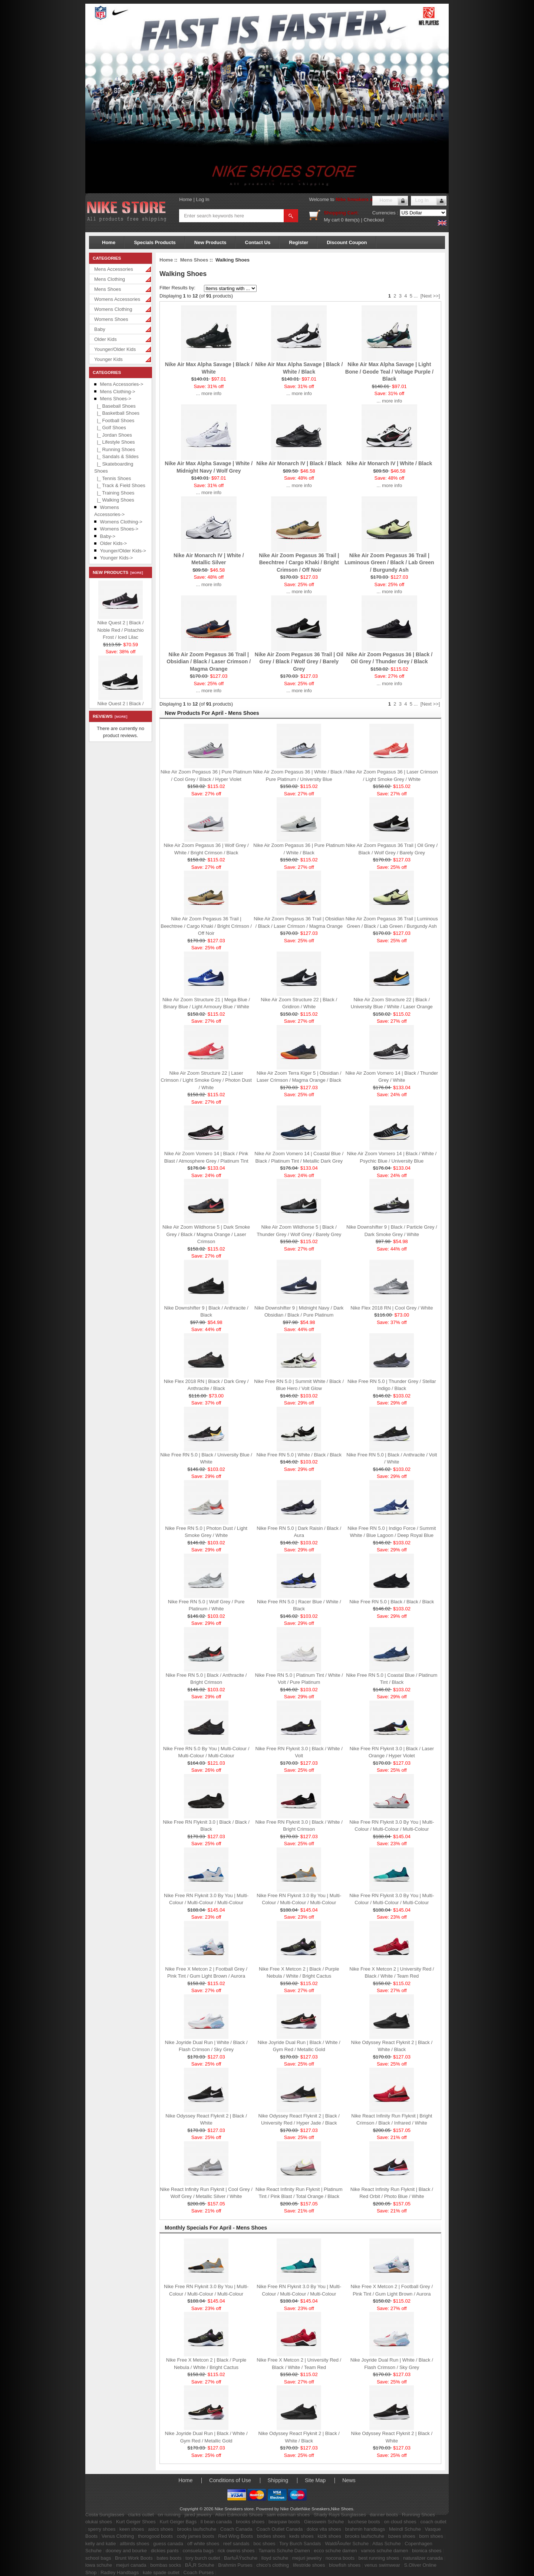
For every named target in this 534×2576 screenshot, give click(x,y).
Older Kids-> (113, 543)
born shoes (431, 2536)
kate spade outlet (161, 2572)
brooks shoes (250, 2521)
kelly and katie (100, 2543)
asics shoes (160, 2529)
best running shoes (379, 2558)
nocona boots (340, 2558)
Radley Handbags (119, 2572)
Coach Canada (236, 2529)
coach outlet (433, 2521)
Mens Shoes (107, 289)
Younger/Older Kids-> (123, 550)
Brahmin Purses (235, 2565)
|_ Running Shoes (114, 449)
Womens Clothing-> (121, 522)
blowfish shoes (344, 2565)
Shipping (278, 2480)
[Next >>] (430, 296)
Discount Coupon (347, 242)
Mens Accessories (113, 269)
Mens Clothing (109, 279)
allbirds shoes (134, 2543)
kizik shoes (329, 2536)
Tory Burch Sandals (300, 2543)
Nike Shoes (342, 2508)
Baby (99, 329)
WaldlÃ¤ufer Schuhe (347, 2543)
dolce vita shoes (324, 2529)
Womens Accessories (117, 299)
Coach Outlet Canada (279, 2529)
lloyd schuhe (274, 2558)
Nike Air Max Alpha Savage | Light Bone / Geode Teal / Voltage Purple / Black (389, 371)
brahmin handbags (365, 2529)
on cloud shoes (400, 2521)
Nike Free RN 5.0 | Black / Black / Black (391, 1601)
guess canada (168, 2543)
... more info (208, 393)
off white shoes (203, 2543)
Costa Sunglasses (104, 2514)
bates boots (168, 2558)
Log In (202, 199)
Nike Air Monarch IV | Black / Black (299, 463)
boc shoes (264, 2543)
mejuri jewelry (307, 2558)
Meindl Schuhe (405, 2529)
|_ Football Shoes (114, 420)
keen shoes (131, 2529)
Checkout (374, 220)
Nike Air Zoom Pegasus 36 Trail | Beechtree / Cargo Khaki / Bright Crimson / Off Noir (299, 562)
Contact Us (258, 242)
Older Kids (105, 339)
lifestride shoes (309, 2565)
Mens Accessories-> (122, 384)
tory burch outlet (202, 2558)
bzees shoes (401, 2536)
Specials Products (155, 242)
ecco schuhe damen (335, 2550)
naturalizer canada (423, 2558)
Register (298, 242)
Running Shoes (418, 2514)
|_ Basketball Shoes (116, 413)
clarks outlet (141, 2514)
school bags (98, 2558)
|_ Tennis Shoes (112, 478)
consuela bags (198, 2550)
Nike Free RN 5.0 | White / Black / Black (299, 1455)
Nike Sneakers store (359, 199)
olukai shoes (98, 2521)
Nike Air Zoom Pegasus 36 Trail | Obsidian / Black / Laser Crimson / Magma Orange (209, 661)
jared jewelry (197, 2514)
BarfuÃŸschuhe (240, 2558)
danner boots (384, 2514)
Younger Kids (108, 359)
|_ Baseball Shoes (115, 406)
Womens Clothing (113, 309)
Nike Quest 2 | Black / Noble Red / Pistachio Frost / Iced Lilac (120, 629)
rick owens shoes (236, 2550)
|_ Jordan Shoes (113, 435)
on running (169, 2514)
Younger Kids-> (116, 558)
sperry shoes (101, 2529)
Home (185, 199)
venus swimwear (382, 2565)
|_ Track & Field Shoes (119, 485)
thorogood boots (155, 2536)
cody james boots (195, 2536)
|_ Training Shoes (114, 493)
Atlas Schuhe (386, 2543)
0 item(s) (350, 220)
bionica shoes (427, 2550)
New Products (210, 242)
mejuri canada (131, 2565)
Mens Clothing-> (117, 391)
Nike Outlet (290, 2508)
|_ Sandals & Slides (116, 456)
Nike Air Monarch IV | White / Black (389, 463)
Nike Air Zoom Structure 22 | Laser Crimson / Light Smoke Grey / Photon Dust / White (206, 1080)
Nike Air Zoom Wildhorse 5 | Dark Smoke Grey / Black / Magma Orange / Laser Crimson (206, 1234)
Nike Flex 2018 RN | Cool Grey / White (391, 1308)
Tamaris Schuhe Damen (284, 2550)
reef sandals (236, 2543)
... (416, 296)
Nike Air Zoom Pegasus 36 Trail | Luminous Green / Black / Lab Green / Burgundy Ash (389, 562)
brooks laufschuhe (197, 2529)
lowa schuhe (98, 2565)
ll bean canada (216, 2521)
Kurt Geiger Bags (178, 2521)
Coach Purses (199, 2572)
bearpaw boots (284, 2521)
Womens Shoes (111, 319)
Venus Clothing (118, 2536)
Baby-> (108, 536)
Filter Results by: (177, 287)
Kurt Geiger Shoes (136, 2521)
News (349, 2480)
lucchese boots (364, 2521)
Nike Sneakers (315, 2508)
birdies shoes (271, 2536)
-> (115, 398)
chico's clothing (272, 2565)
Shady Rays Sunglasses (340, 2514)
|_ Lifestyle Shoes (114, 442)
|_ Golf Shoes (110, 427)
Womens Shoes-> (119, 529)
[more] (135, 573)
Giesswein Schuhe (324, 2521)
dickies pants (165, 2550)
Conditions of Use (230, 2480)
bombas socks (165, 2565)
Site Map (315, 2480)
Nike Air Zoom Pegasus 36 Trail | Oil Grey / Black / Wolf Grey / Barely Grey (299, 661)
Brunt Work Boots (134, 2558)
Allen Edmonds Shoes (239, 2514)
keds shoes (301, 2536)
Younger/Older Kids (115, 349)
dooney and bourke (126, 2550)
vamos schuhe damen (384, 2550)
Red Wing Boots (235, 2536)
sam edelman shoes (288, 2514)
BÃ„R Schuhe (199, 2565)
